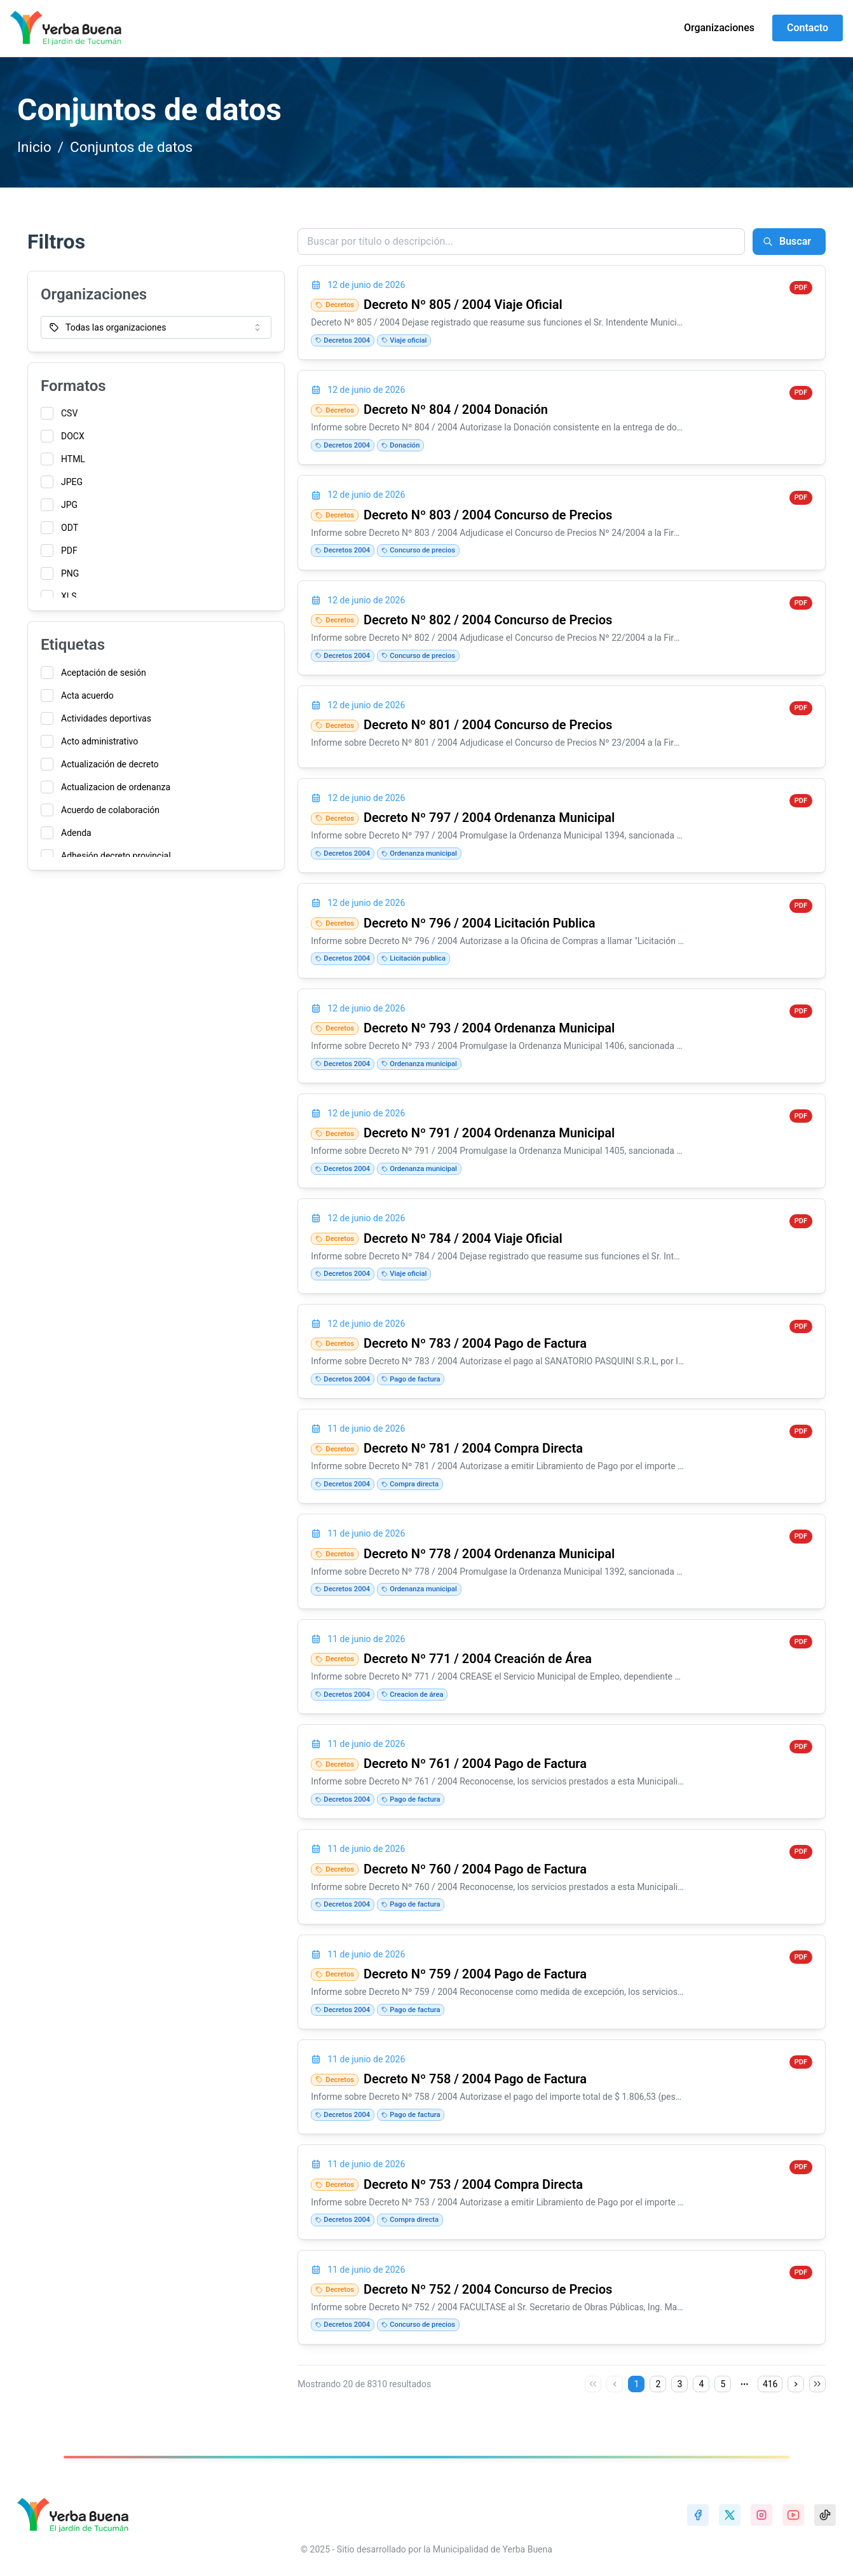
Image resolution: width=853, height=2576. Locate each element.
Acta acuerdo (87, 695)
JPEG (72, 482)
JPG (69, 505)
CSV (69, 413)
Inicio (34, 147)
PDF (69, 550)
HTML (73, 459)
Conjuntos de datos (131, 147)
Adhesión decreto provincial (116, 856)
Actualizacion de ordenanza (115, 787)
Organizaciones (719, 28)
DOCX (73, 436)
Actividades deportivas (106, 718)
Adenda (76, 833)
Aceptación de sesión (103, 673)
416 (770, 2384)
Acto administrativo (99, 741)
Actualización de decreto (110, 764)
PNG (70, 573)
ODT (69, 528)
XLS (69, 596)
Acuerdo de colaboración (110, 810)
